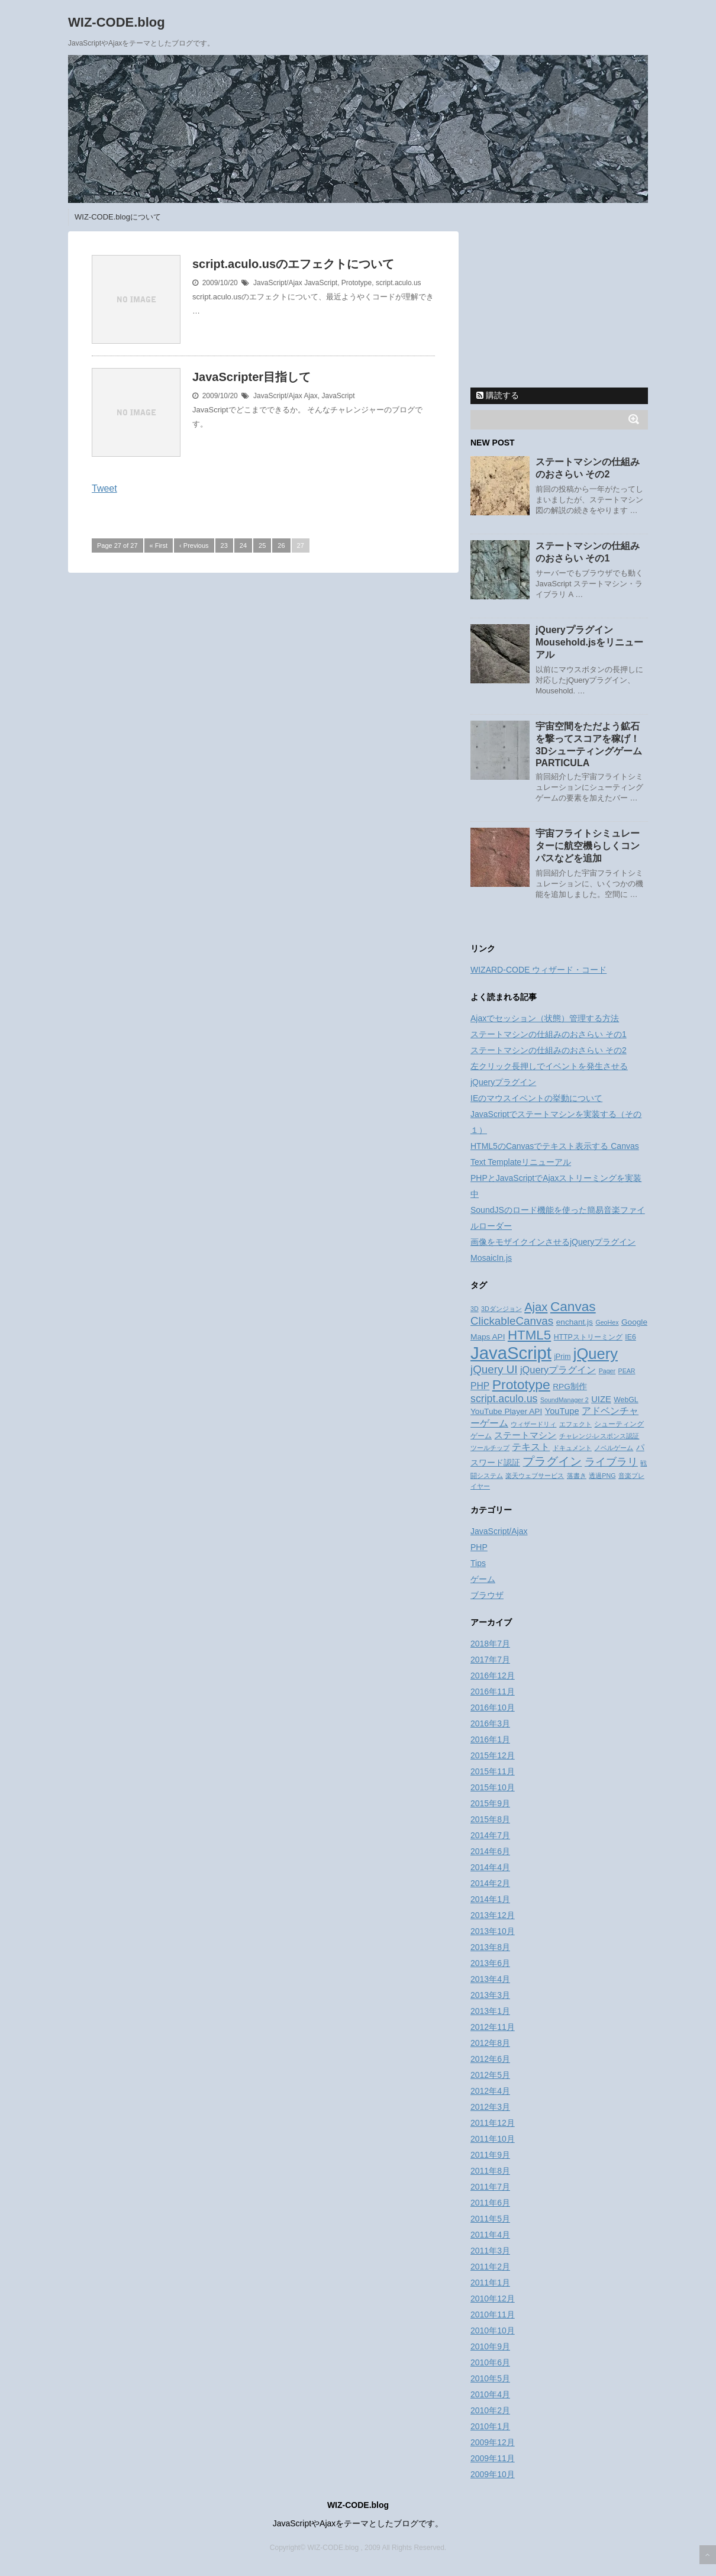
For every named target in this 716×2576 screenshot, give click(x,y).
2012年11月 (492, 2027)
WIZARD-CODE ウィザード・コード (538, 969)
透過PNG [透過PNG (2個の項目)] (602, 1475)
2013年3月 (490, 1995)
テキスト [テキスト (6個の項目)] (531, 1447)
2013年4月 (490, 1979)
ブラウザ (487, 1595)
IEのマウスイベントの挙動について (536, 1098)
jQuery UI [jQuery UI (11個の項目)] (494, 1369)
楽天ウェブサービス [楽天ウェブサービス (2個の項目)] (534, 1475)
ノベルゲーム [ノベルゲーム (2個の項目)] (613, 1447)
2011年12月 (492, 2123)
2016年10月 (492, 1707)
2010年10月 (492, 2330)
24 (243, 545)
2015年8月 (490, 1819)
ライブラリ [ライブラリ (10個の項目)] (611, 1461)
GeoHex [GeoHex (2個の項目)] (606, 1322)
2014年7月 (490, 1835)
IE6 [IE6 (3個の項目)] (630, 1337)
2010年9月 (490, 2346)
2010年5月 (490, 2378)
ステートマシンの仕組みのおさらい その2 (548, 1050)
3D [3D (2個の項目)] (474, 1308)
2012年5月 (490, 2075)
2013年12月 (492, 1915)
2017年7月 (490, 1659)
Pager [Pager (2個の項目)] (607, 1370)
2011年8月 (490, 2170)
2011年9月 (490, 2154)
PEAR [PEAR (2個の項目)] (627, 1370)
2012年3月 (490, 2107)
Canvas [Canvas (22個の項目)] (573, 1306)
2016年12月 (492, 1675)
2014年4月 (490, 1867)
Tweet (104, 488)
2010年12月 (492, 2298)
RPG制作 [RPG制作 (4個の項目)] (570, 1386)
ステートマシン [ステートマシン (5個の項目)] (525, 1435)
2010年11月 (492, 2314)
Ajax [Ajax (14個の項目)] (535, 1306)
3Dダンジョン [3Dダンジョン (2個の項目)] (501, 1308)
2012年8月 (490, 2043)
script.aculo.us (398, 283)
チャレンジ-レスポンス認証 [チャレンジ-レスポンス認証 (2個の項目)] (599, 1435)
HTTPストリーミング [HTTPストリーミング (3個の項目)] (588, 1337)
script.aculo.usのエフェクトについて (293, 263)
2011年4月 (490, 2234)
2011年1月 (490, 2282)
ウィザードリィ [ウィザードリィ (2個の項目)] (533, 1424)
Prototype (356, 283)
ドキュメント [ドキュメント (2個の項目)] (572, 1447)
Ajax (310, 396)
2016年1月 (490, 1739)
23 (224, 545)
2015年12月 (492, 1755)
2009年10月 (492, 2474)
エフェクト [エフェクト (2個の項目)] (575, 1424)
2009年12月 (492, 2442)
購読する (497, 395)
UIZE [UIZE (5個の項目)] (601, 1399)
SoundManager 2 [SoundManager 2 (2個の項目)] (564, 1399)
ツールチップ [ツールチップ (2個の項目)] (489, 1447)
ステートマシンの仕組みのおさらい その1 (548, 1034)
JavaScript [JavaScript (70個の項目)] (510, 1353)
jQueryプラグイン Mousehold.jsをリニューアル (589, 642)
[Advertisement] (559, 305)
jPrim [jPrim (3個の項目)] (562, 1356)
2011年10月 (492, 2139)
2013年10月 (492, 1931)
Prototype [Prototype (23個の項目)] (521, 1384)
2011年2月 (490, 2266)
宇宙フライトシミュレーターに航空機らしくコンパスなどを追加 (588, 845)
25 (262, 545)
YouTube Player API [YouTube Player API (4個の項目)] (506, 1411)
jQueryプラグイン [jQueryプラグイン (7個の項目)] (558, 1369)
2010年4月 (490, 2394)
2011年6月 (490, 2202)
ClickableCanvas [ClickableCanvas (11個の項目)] (511, 1321)
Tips (478, 1563)
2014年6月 (490, 1851)
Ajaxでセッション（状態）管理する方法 (544, 1018)
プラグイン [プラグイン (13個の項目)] (552, 1461)
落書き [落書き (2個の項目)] (576, 1475)
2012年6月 (490, 2059)
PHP (479, 1547)
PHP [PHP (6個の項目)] (479, 1386)
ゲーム (482, 1579)
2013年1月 (490, 2011)
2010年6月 (490, 2362)
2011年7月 (490, 2186)
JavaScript (320, 283)
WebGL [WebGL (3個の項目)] (626, 1400)
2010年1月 (490, 2426)
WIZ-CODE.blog (116, 22)
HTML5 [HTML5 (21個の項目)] (529, 1335)
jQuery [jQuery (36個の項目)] (595, 1353)
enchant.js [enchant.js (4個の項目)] (574, 1322)
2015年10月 (492, 1787)
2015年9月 (490, 1803)
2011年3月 (490, 2250)
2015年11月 (492, 1771)
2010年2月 (490, 2410)
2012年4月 (490, 2091)
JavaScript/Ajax (277, 283)
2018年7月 (490, 1643)
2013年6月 (490, 1963)
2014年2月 (490, 1883)
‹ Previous (194, 545)
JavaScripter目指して (251, 376)
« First (159, 545)
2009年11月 (492, 2458)
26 (281, 545)
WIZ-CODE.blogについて (118, 216)
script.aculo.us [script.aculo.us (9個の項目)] (503, 1399)
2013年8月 (490, 1947)
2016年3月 (490, 1723)
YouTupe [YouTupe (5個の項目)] (562, 1411)
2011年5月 (490, 2218)
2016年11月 (492, 1691)
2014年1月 (490, 1899)
